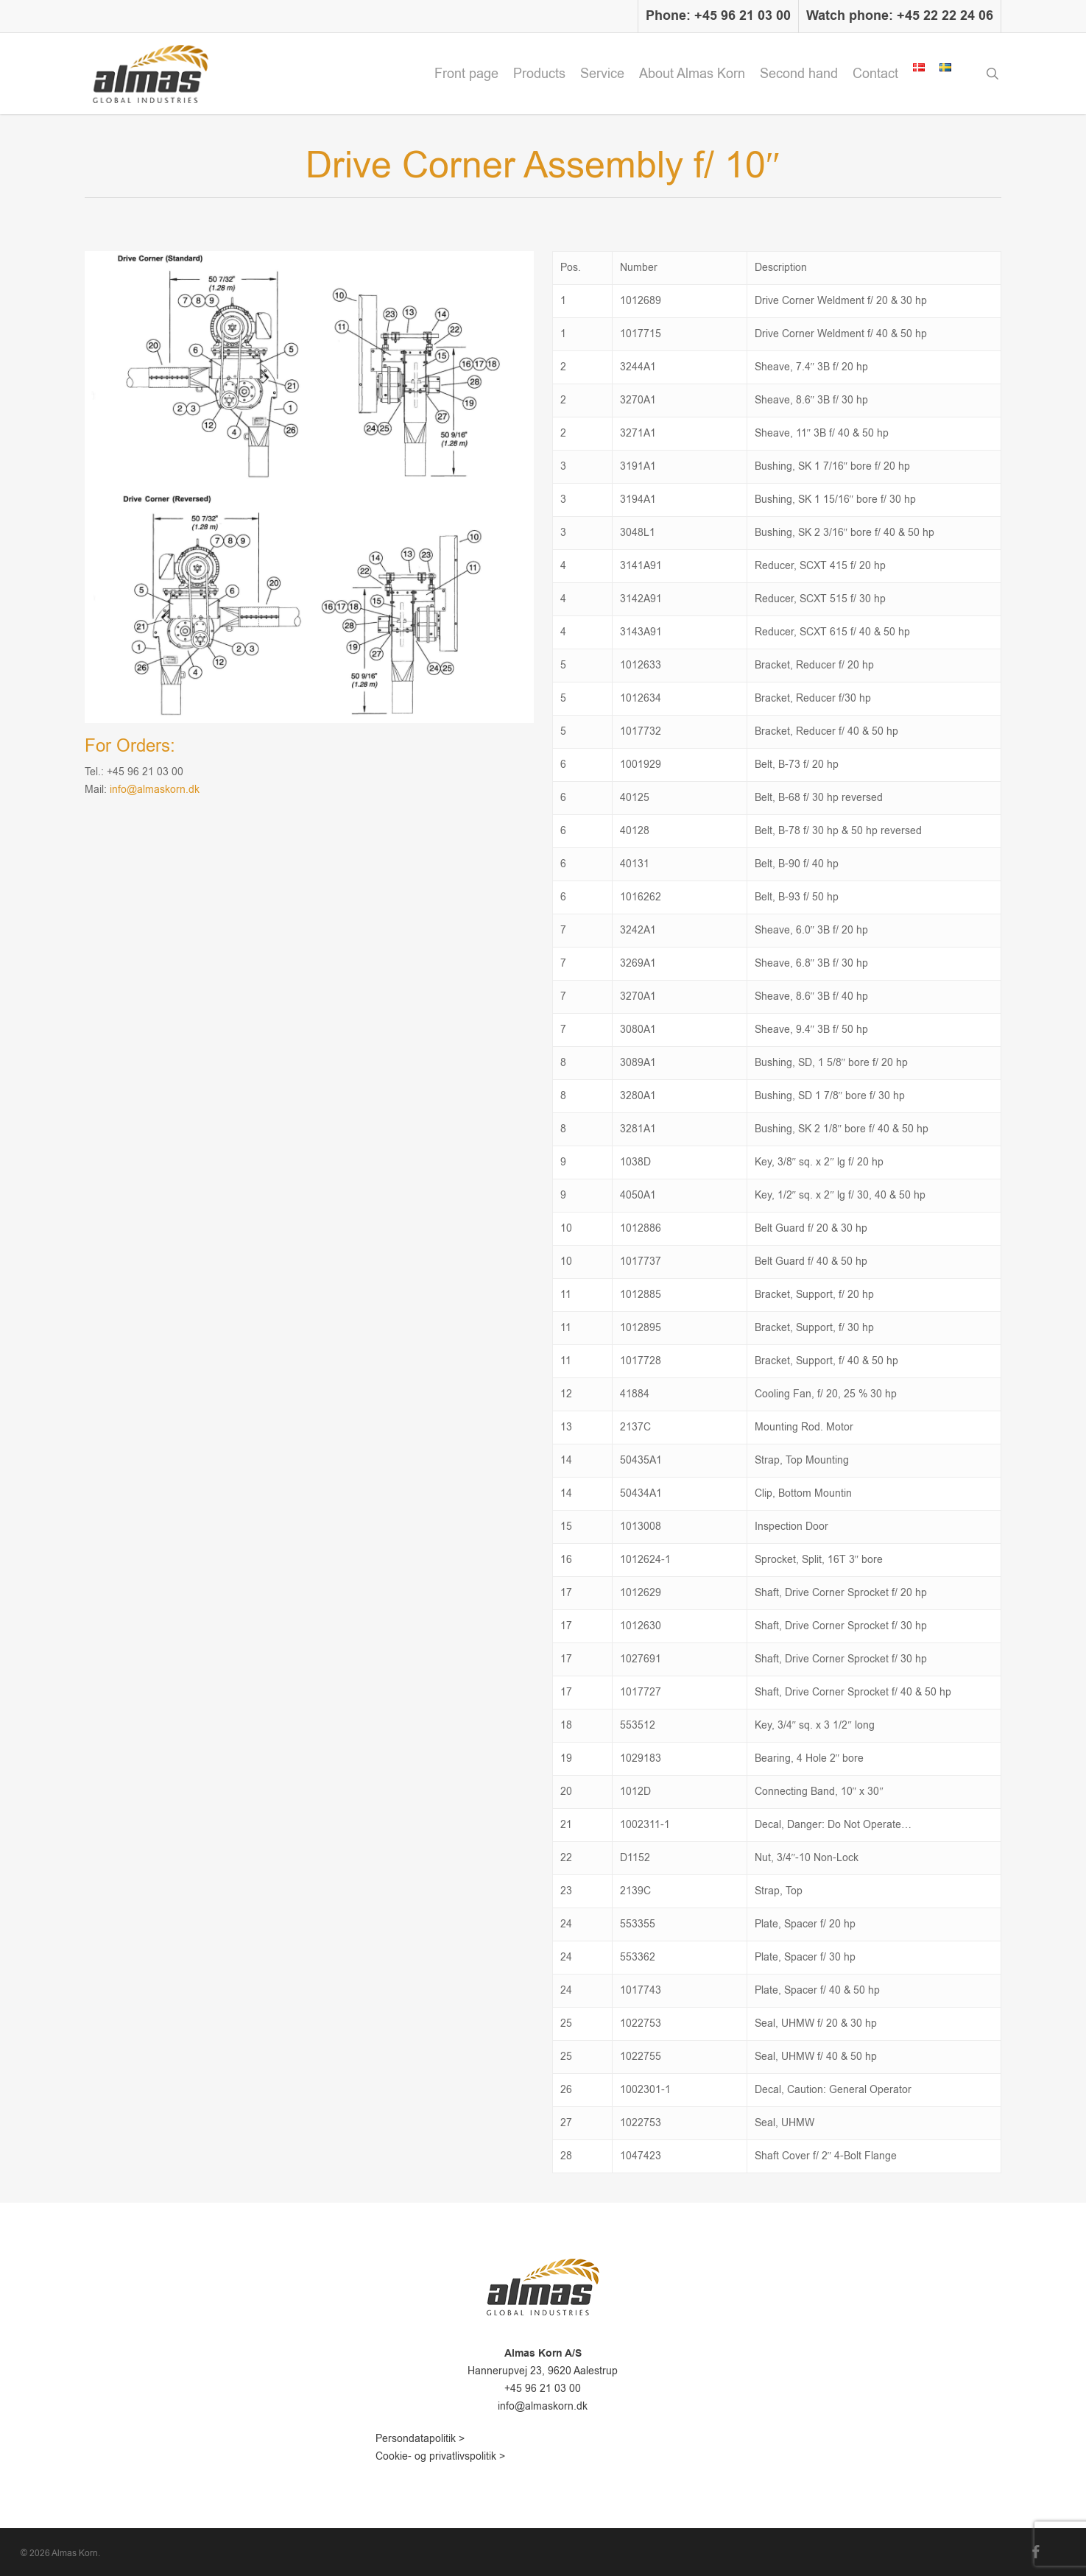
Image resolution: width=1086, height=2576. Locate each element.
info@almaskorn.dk (155, 790)
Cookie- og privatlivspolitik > (440, 2456)
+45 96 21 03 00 (542, 2389)
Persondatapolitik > (420, 2439)
